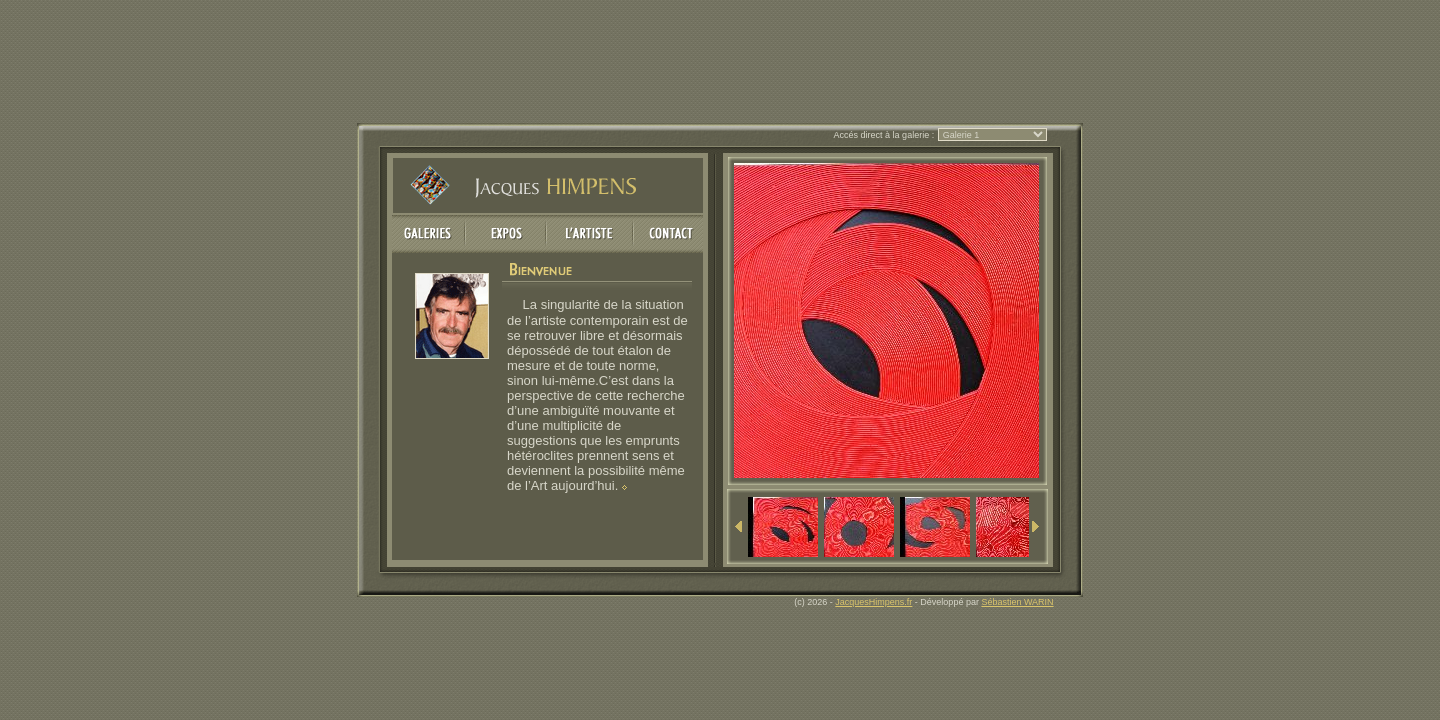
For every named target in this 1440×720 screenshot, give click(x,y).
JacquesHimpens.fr (873, 602)
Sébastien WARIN (1017, 602)
